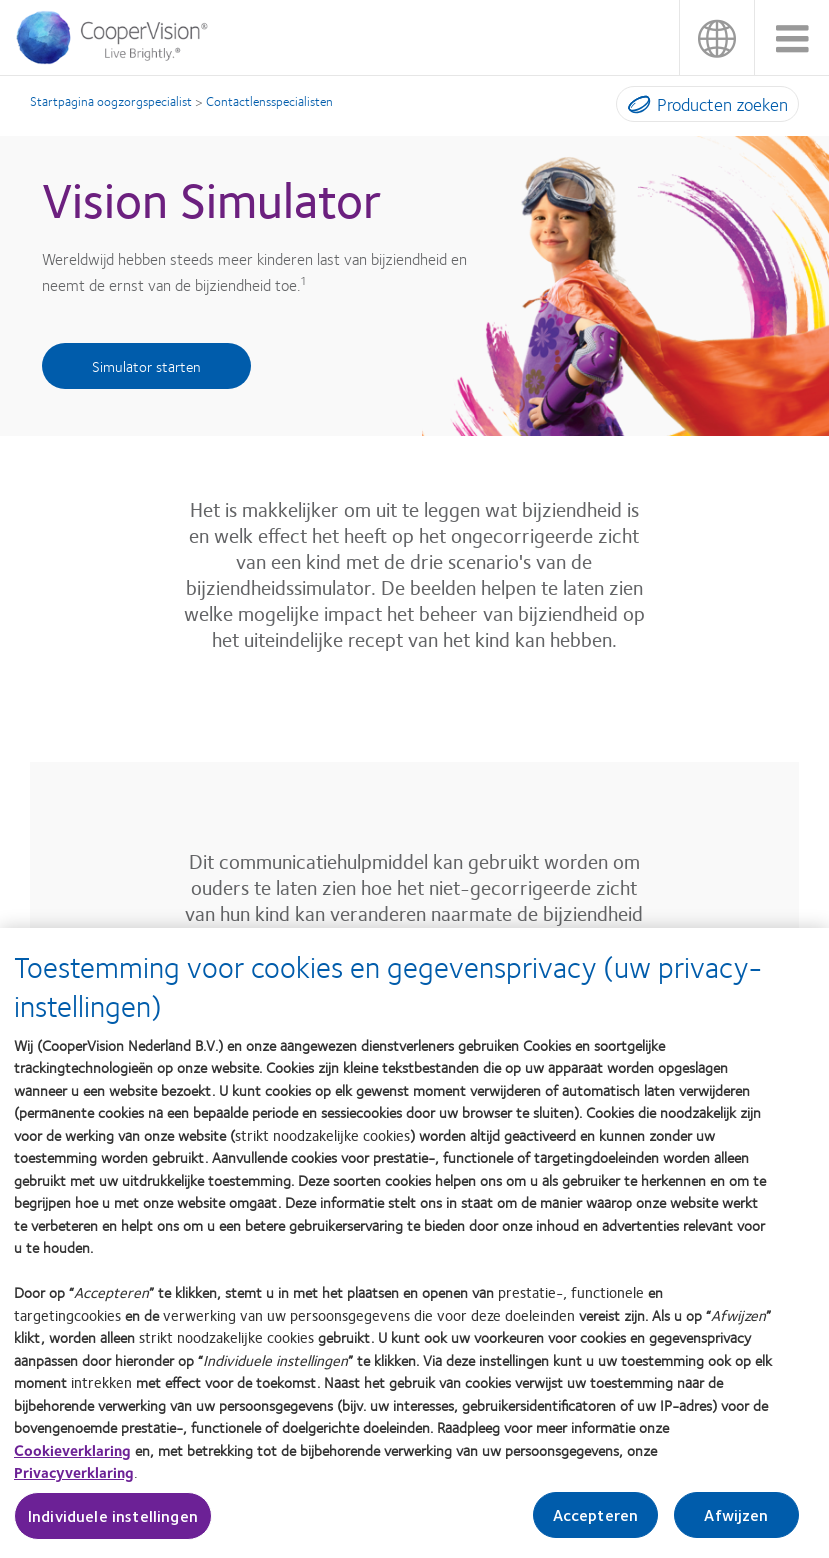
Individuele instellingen (113, 1529)
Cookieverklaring (72, 1463)
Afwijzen (736, 1528)
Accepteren (596, 1528)
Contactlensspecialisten (269, 101)
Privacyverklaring (74, 1486)
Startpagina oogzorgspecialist (111, 101)
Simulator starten (146, 366)
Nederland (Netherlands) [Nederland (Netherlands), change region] (716, 37)
